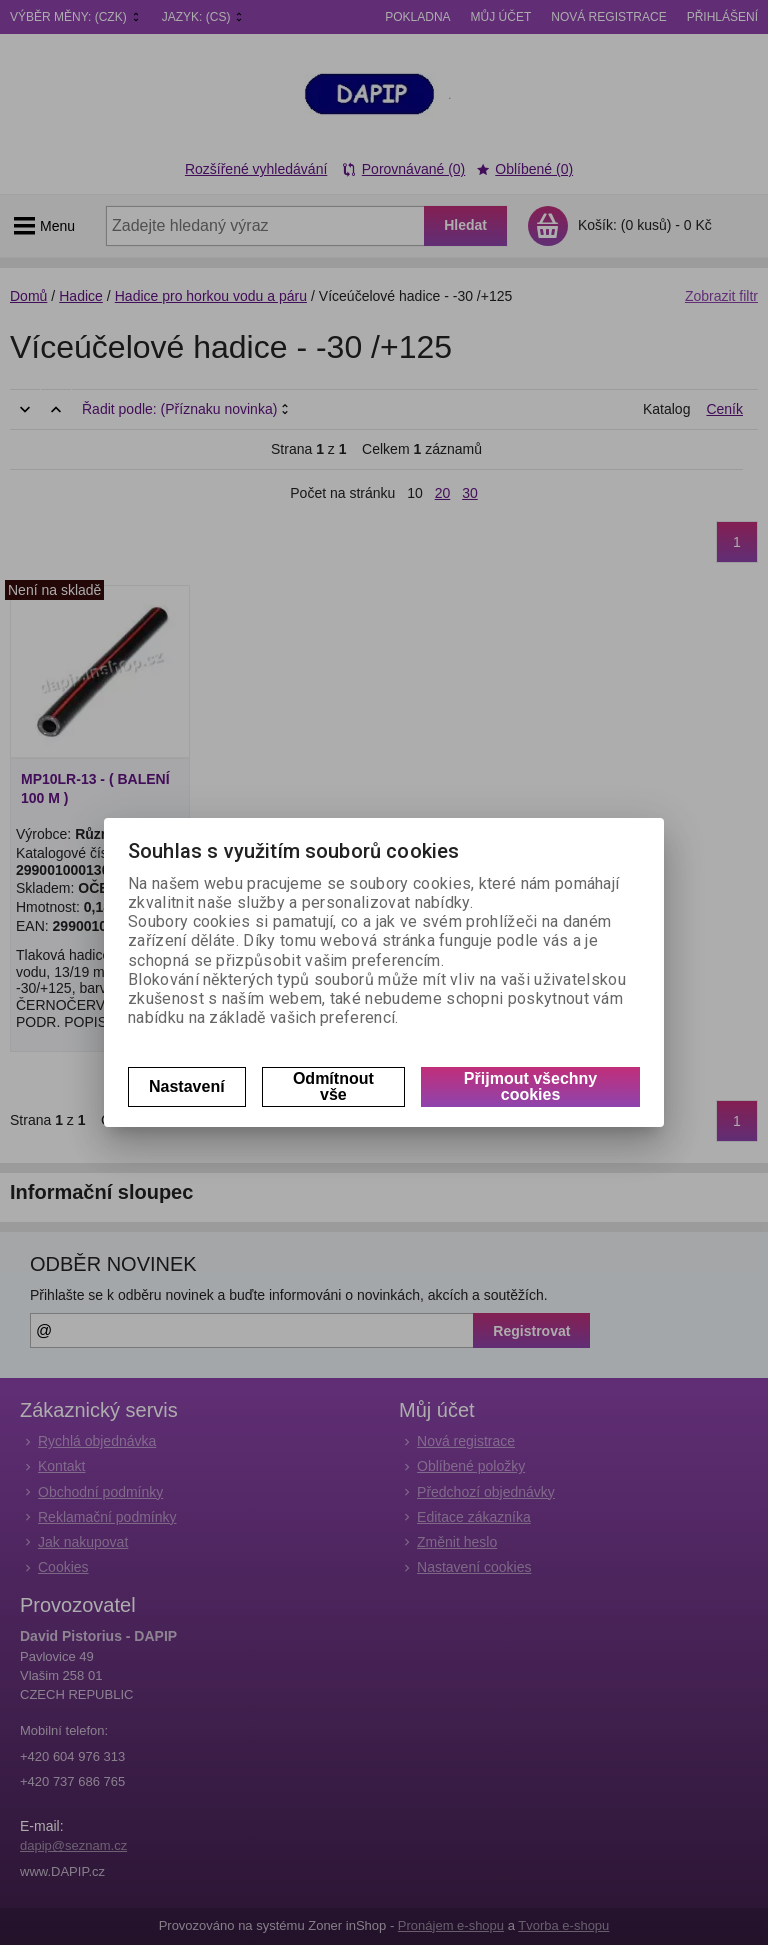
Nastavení (187, 1086)
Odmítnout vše (333, 1086)
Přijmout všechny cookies (530, 1086)
